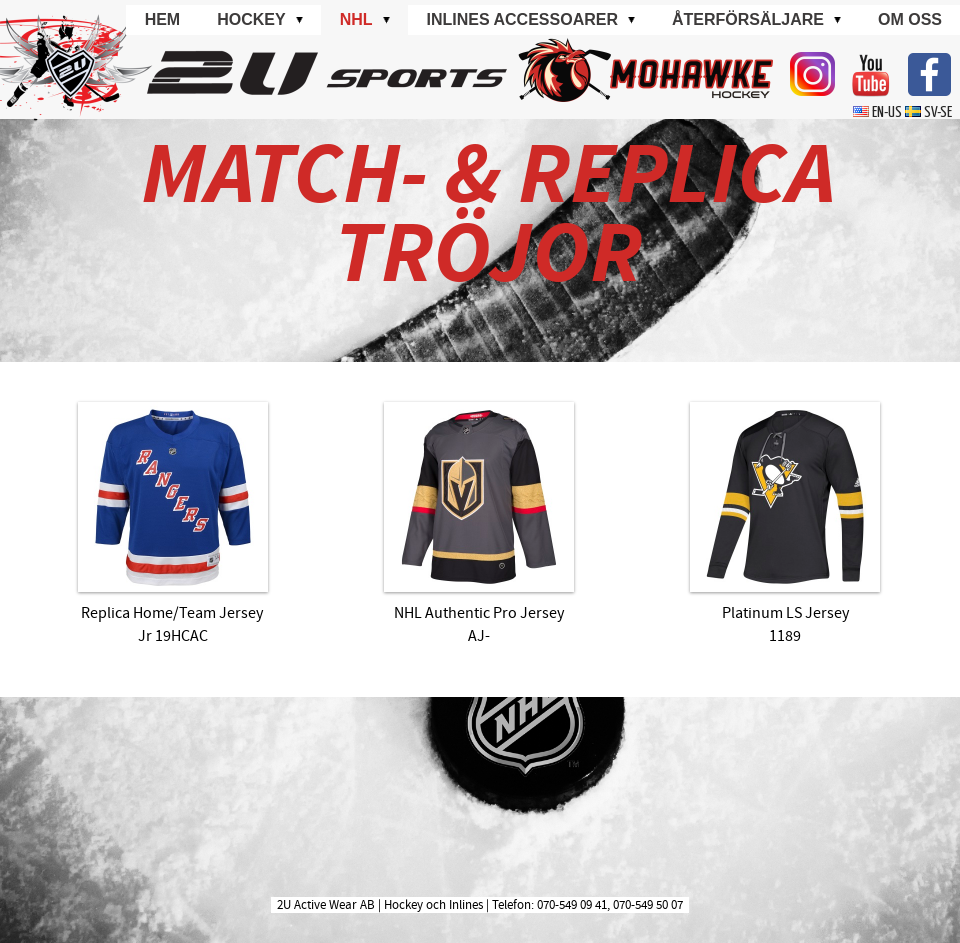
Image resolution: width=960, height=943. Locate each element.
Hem (163, 19)
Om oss (910, 19)
